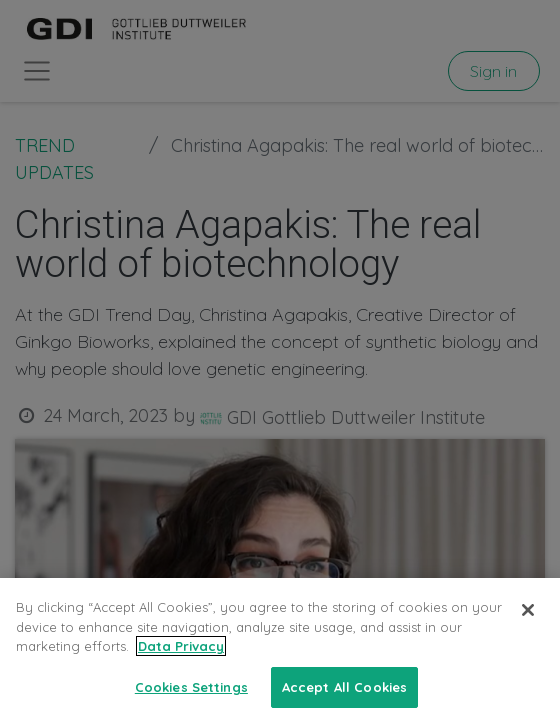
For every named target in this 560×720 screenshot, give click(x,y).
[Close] (528, 624)
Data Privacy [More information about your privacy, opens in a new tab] (181, 660)
